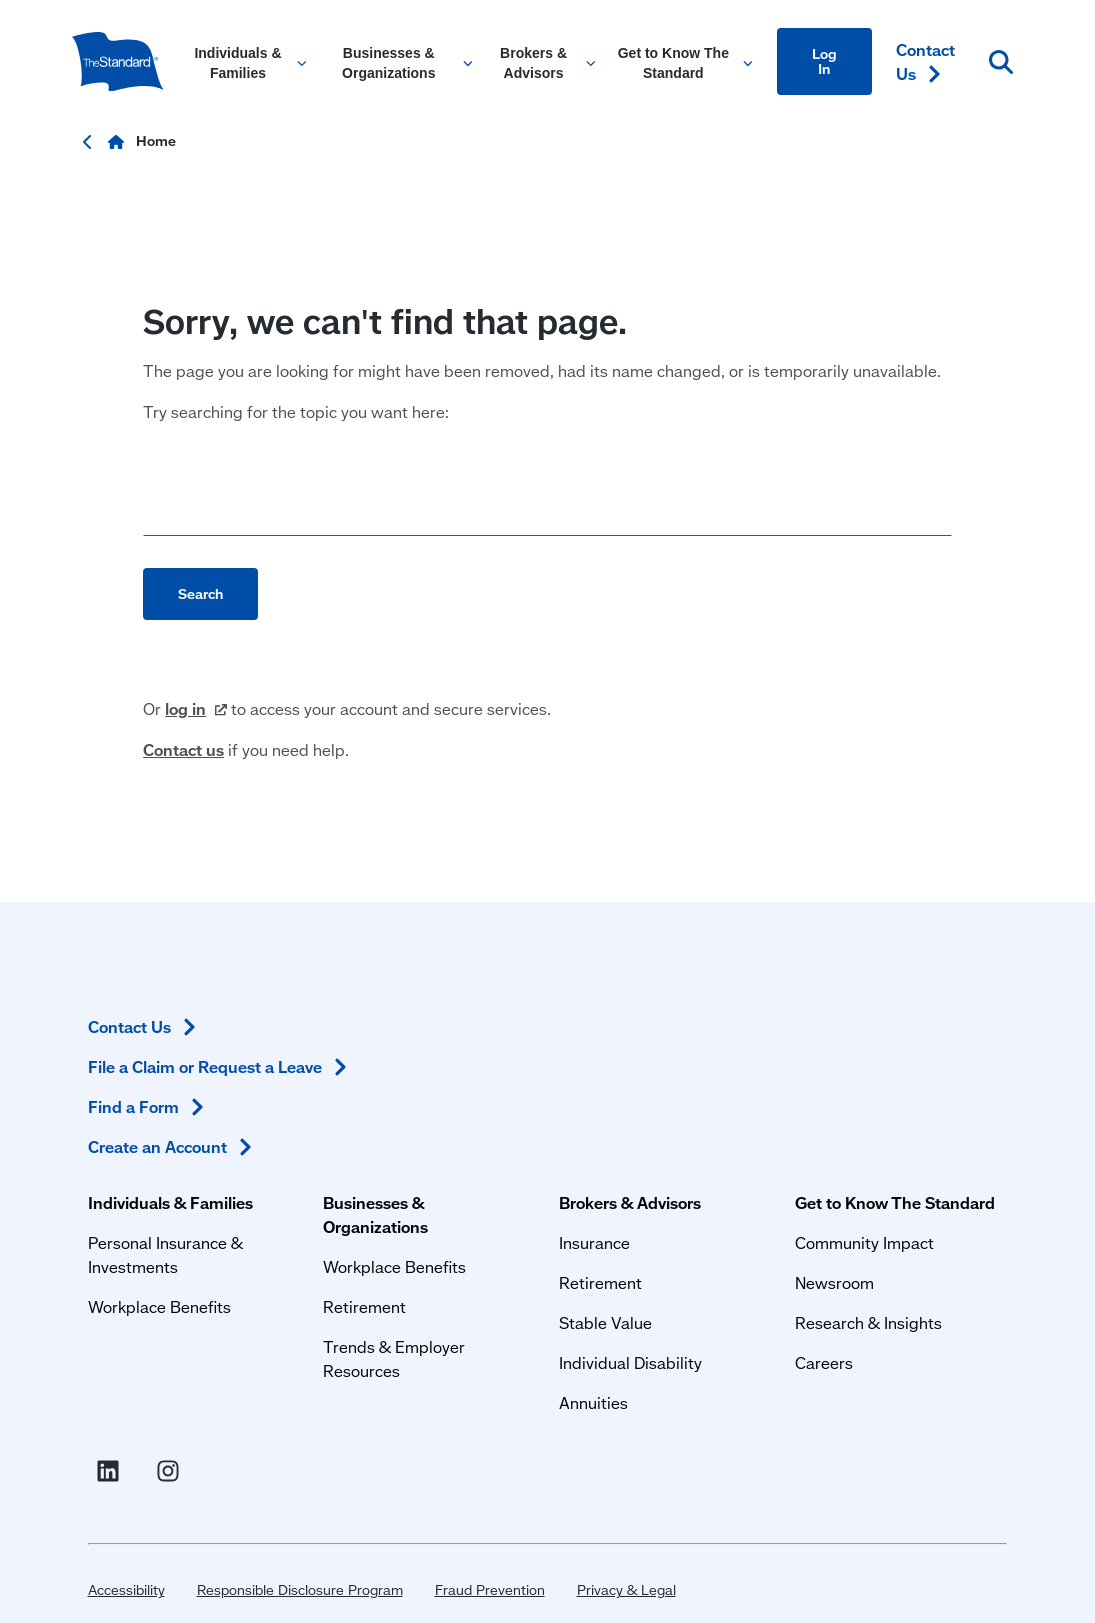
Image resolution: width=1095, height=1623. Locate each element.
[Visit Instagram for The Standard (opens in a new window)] (954, 1275)
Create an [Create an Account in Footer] (917, 1210)
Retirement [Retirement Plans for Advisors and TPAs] (512, 1110)
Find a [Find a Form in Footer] (931, 1158)
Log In (824, 60)
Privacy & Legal (610, 1409)
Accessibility (110, 1409)
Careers (699, 1214)
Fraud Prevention (474, 1409)
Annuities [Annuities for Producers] (505, 1230)
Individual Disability (542, 1190)
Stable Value (517, 1150)
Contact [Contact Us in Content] (925, 61)
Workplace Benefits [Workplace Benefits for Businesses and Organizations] (342, 1094)
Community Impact (739, 1094)
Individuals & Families (154, 1030)
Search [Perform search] (200, 641)
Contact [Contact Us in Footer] (927, 1030)
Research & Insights (743, 1174)
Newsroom (709, 1134)
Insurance (506, 1070)
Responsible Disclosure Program (284, 1409)
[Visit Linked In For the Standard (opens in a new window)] (894, 1275)
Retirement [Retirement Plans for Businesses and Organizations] (312, 1134)
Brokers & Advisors (542, 1030)
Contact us (183, 797)
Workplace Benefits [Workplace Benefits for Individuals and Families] (143, 1134)
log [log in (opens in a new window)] (196, 756)
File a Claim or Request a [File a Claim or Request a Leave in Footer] (923, 1094)
